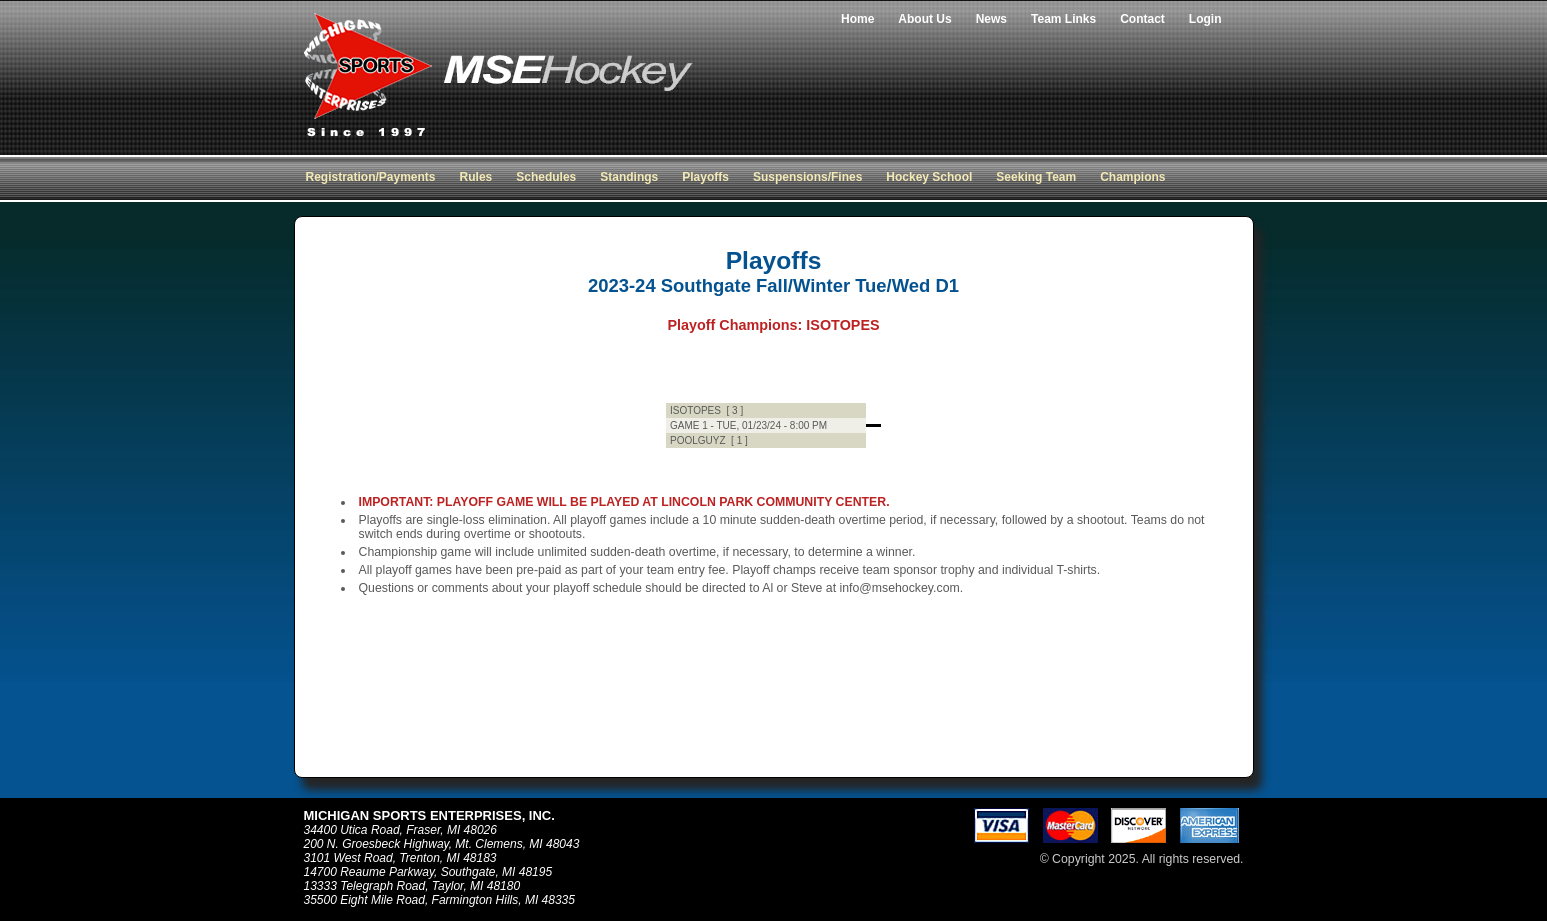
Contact (1142, 19)
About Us (924, 19)
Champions (1132, 177)
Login (1205, 19)
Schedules (546, 177)
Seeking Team (1036, 177)
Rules (476, 177)
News (991, 19)
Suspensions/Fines (807, 177)
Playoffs (705, 177)
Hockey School (929, 177)
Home (857, 19)
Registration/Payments (371, 177)
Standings (629, 177)
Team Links (1063, 19)
